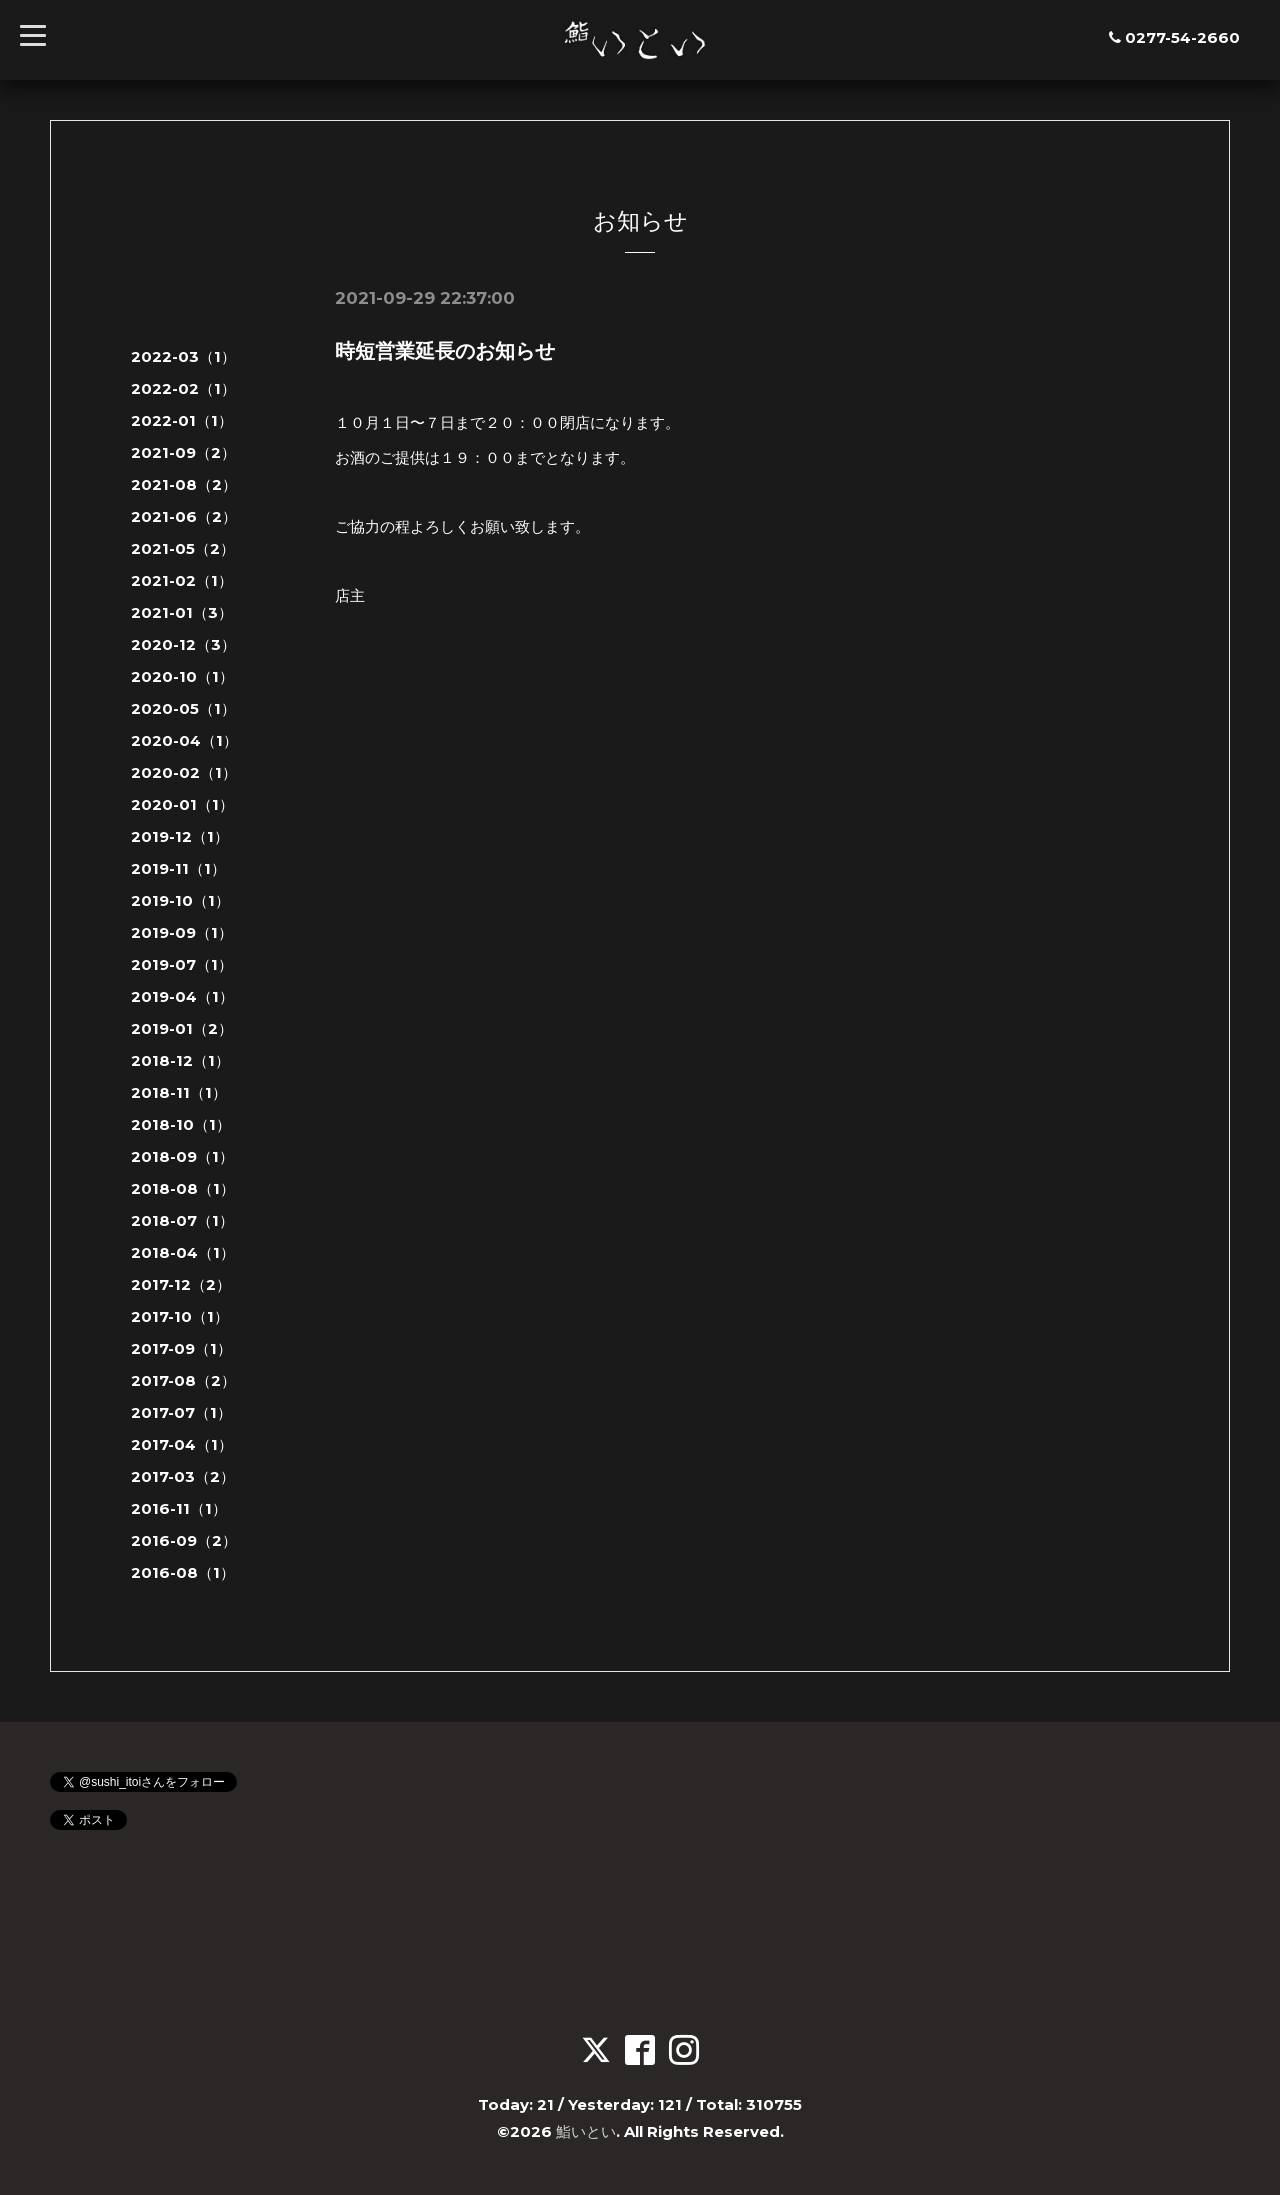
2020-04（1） (184, 740)
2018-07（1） (182, 1220)
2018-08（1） (183, 1188)
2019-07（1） (182, 964)
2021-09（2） (183, 452)
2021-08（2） (184, 484)
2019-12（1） (180, 836)
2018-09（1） (182, 1156)
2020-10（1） (182, 676)
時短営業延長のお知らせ (445, 351)
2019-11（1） (178, 868)
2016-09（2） (184, 1540)
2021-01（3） (182, 612)
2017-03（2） (183, 1476)
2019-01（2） (182, 1028)
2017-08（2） (183, 1380)
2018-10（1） (181, 1124)
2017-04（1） (182, 1444)
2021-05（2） (183, 548)
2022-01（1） (182, 420)
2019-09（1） (182, 932)
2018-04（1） (183, 1252)
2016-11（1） (179, 1508)
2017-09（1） (181, 1348)
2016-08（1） (183, 1572)
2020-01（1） (182, 804)
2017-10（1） (180, 1316)
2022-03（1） (183, 356)
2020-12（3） (183, 644)
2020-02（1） (184, 772)
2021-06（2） (184, 516)
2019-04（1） (182, 996)
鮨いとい (586, 2131)
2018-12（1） (180, 1060)
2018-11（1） (179, 1092)
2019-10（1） (180, 900)
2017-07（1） (181, 1412)
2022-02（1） (183, 388)
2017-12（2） (181, 1284)
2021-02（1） (182, 580)
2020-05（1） (183, 708)
